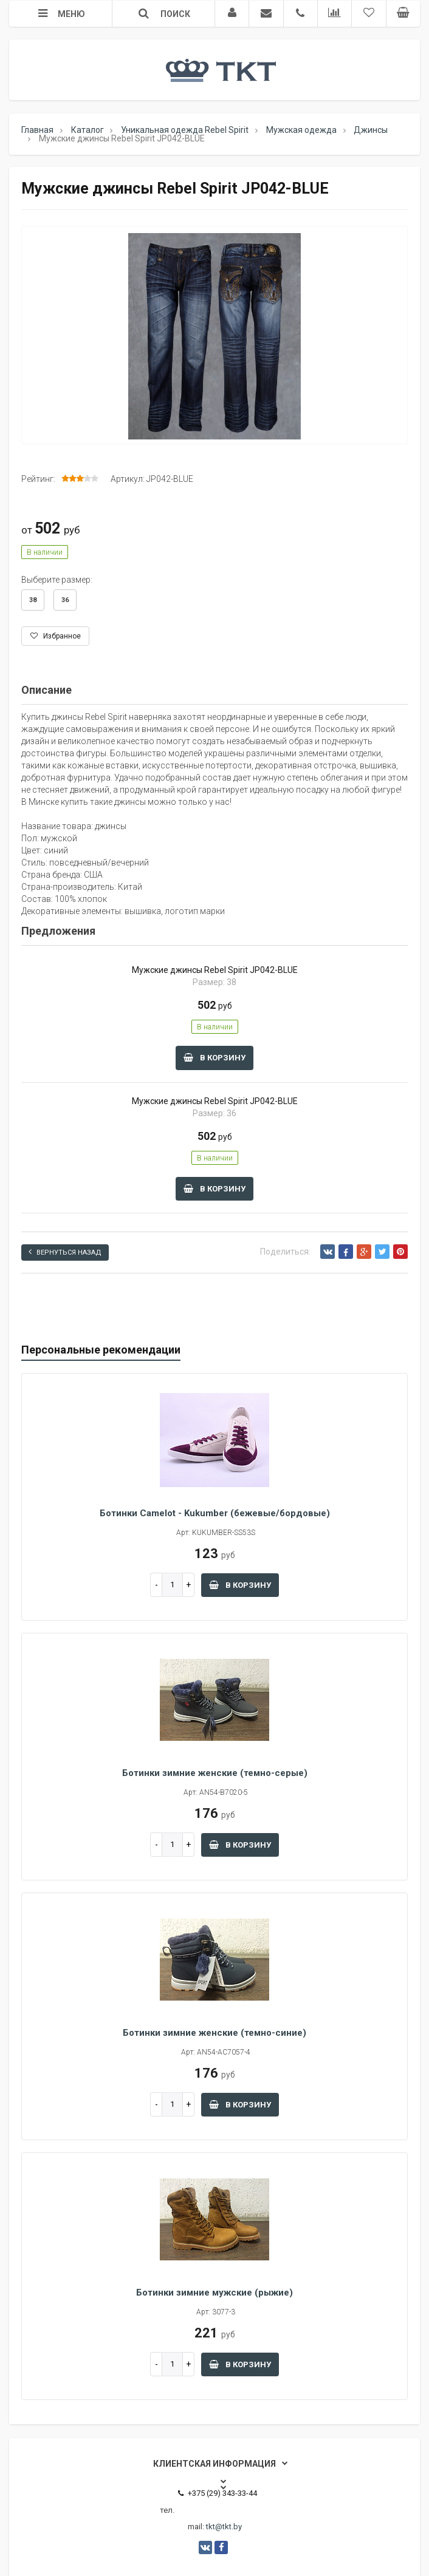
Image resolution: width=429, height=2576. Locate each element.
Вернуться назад (65, 1251)
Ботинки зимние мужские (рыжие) (214, 2292)
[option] (214, 335)
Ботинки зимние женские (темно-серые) (214, 1773)
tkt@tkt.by (224, 2526)
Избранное (55, 636)
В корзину (214, 1057)
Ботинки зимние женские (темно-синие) (214, 2032)
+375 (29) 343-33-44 (217, 2493)
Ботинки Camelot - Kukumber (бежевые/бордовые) (215, 1513)
